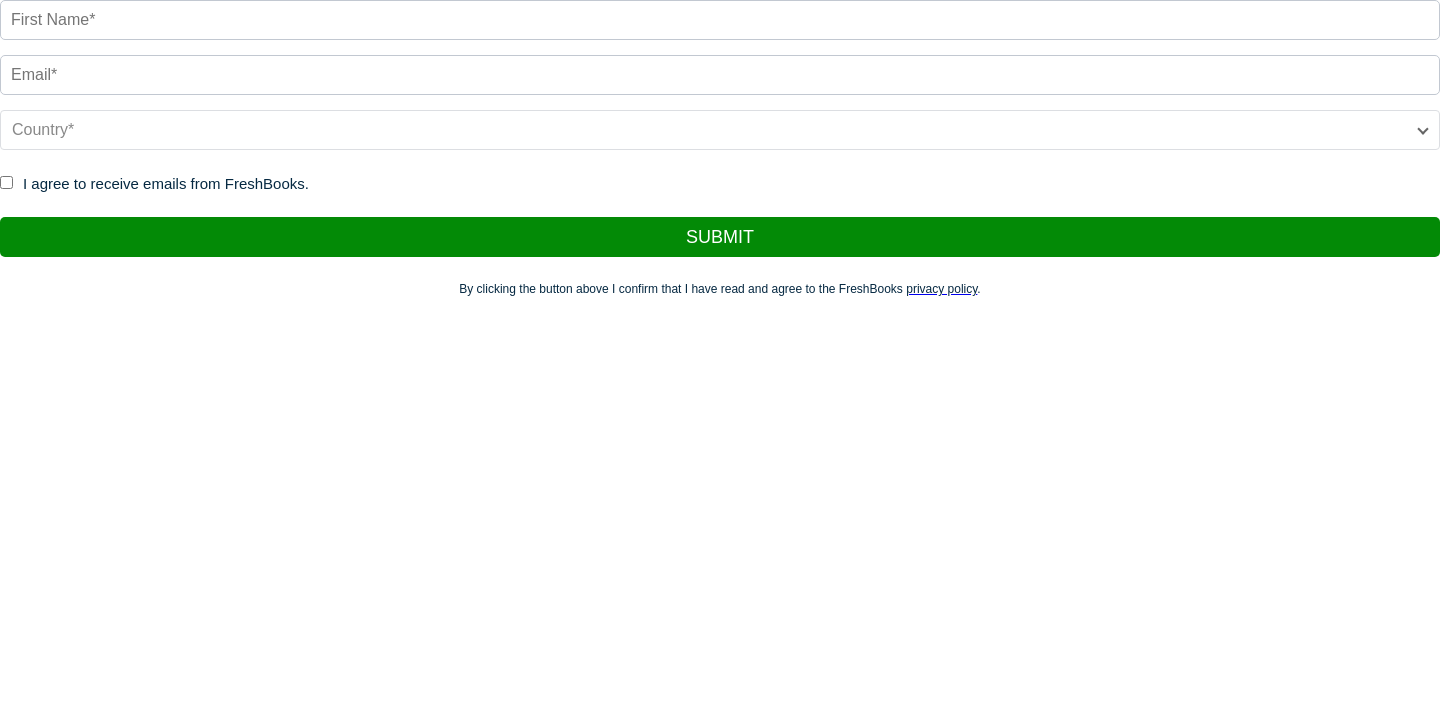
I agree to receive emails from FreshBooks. (166, 183)
